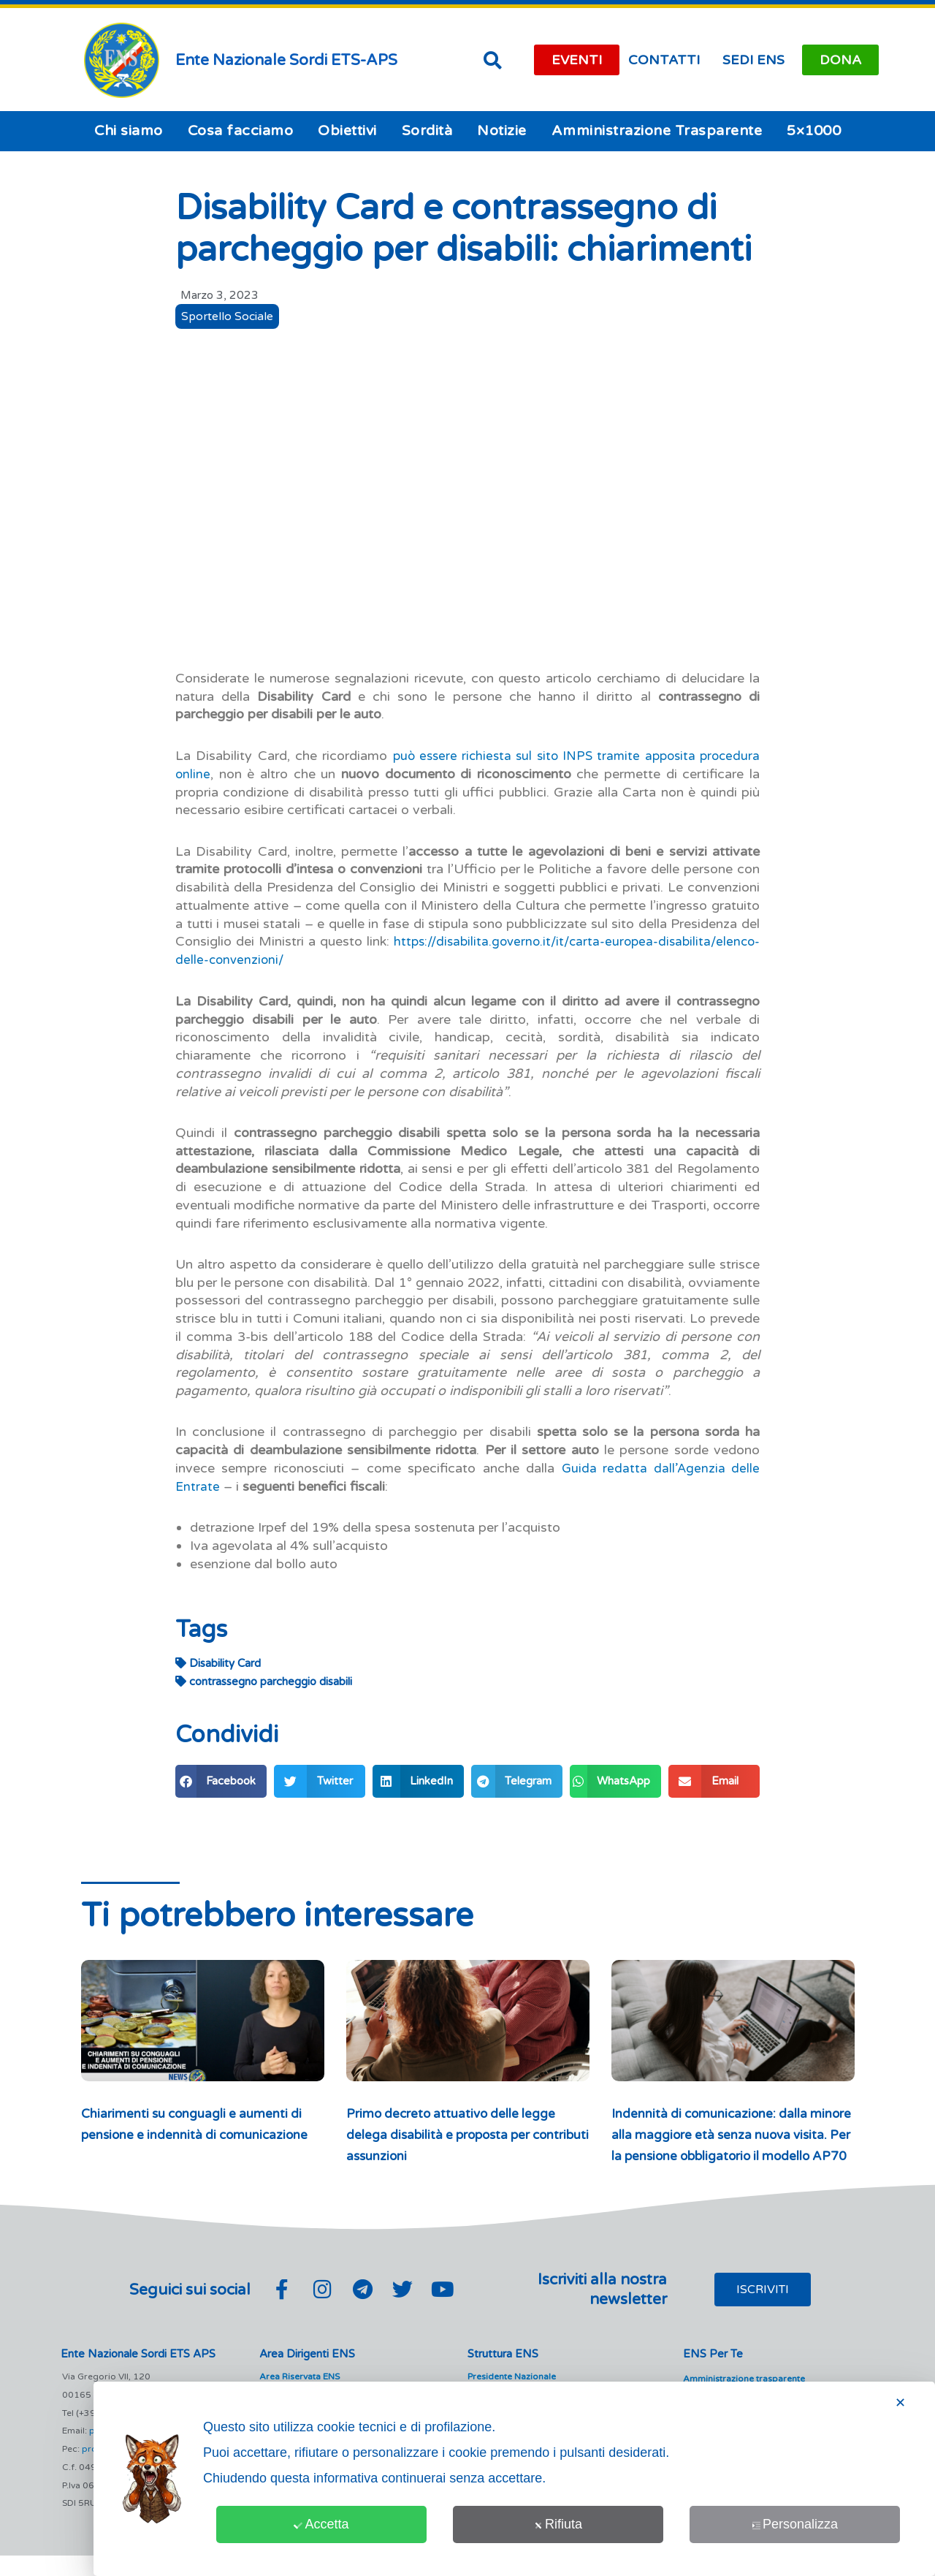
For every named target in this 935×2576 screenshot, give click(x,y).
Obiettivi (347, 131)
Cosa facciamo (241, 131)
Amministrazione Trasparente (657, 131)
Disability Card (218, 1662)
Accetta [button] (321, 2524)
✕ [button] (900, 2402)
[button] (492, 60)
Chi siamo (128, 131)
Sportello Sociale (229, 317)
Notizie (502, 131)
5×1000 (814, 131)
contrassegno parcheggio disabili (263, 1680)
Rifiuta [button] (558, 2524)
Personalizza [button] (795, 2524)
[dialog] (514, 2479)
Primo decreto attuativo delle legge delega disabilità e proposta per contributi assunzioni (454, 2134)
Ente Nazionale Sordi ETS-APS (286, 60)
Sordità (427, 131)
